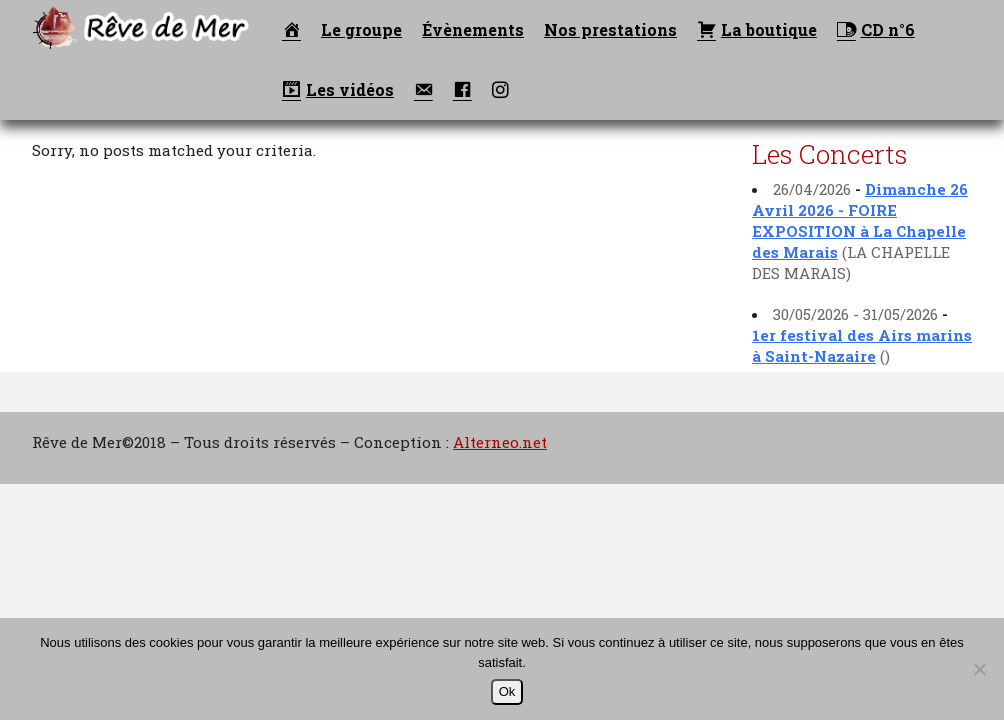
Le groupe (361, 29)
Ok (507, 691)
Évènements (473, 29)
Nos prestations (610, 29)
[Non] (979, 669)
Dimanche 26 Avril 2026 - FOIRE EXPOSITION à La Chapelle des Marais (860, 220)
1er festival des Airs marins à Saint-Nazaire (862, 345)
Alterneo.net (500, 442)
